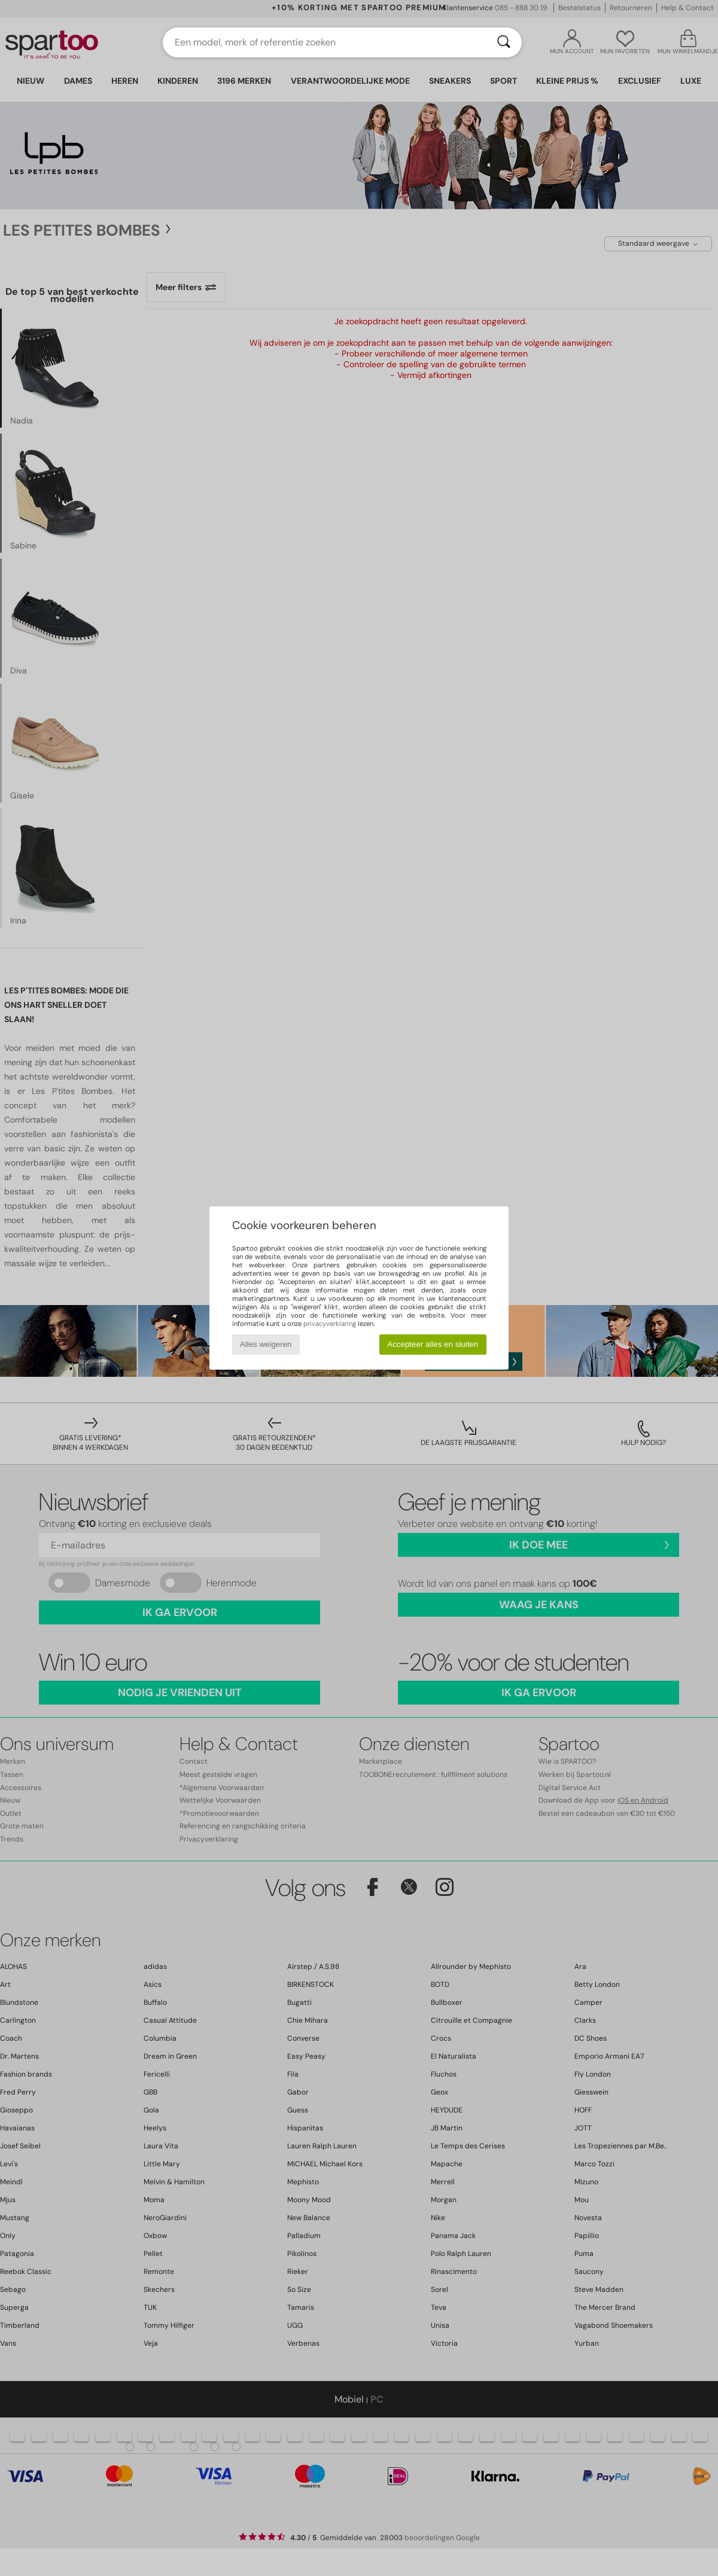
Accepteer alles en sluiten (432, 1344)
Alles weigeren (266, 1344)
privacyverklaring (329, 1323)
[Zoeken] (504, 42)
